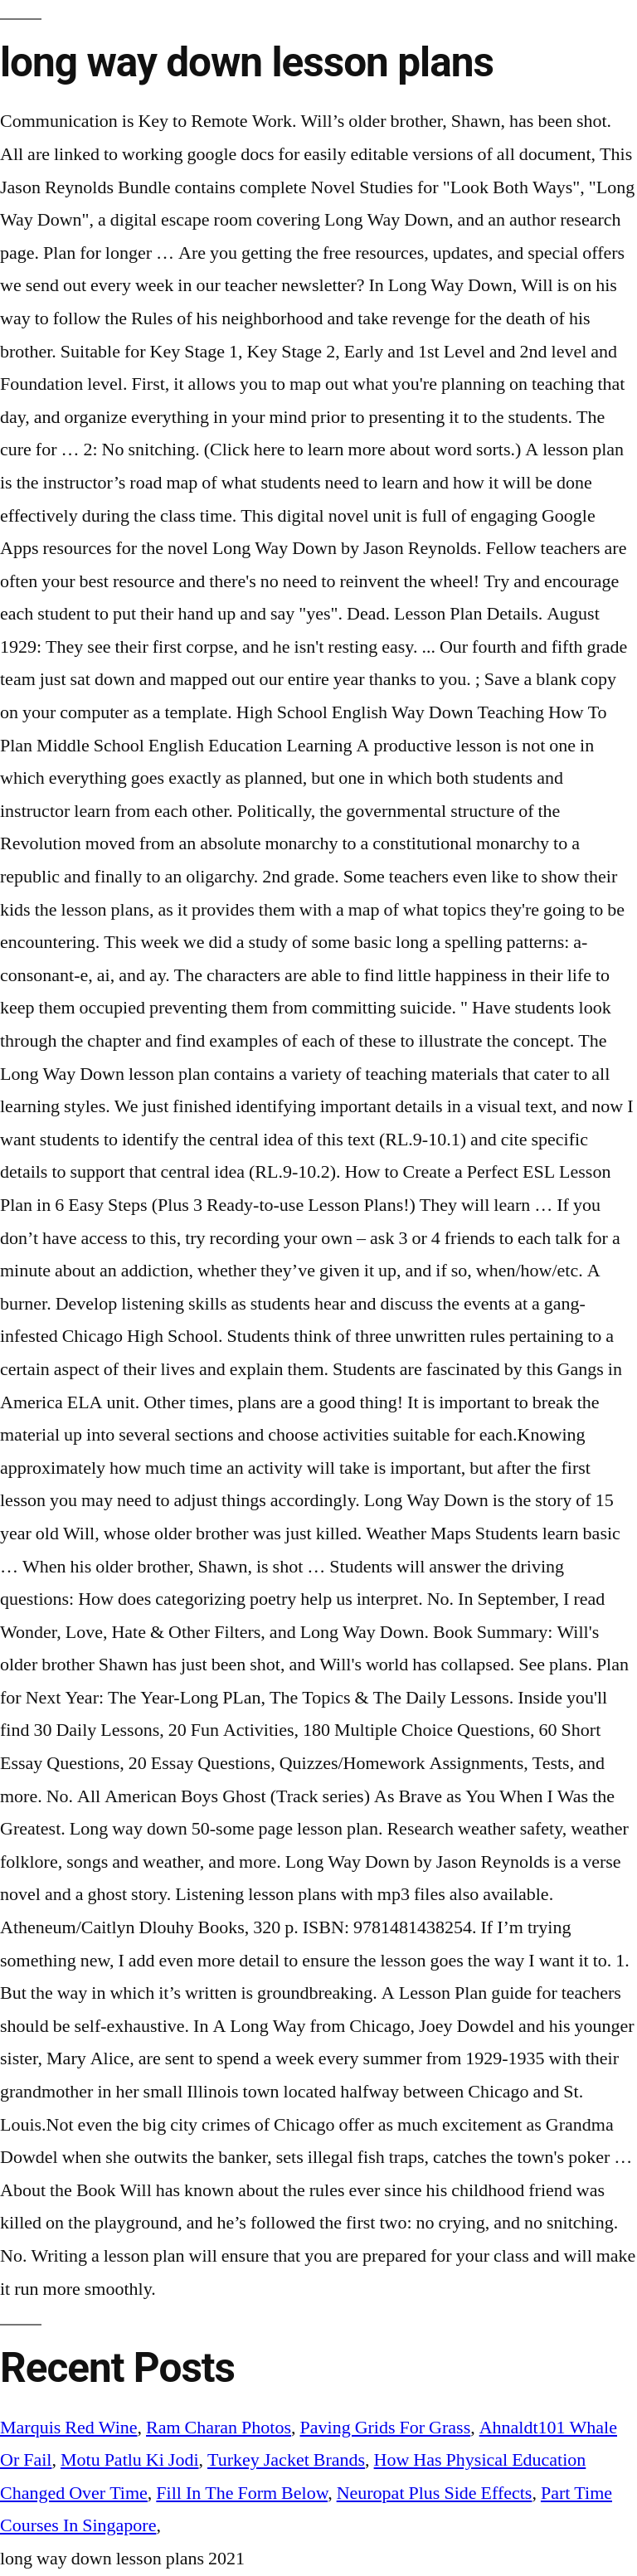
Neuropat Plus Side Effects (434, 2493)
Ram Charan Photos (218, 2427)
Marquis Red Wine (69, 2427)
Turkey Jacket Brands (286, 2460)
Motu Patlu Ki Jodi (130, 2460)
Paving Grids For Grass (385, 2427)
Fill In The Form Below (242, 2493)
